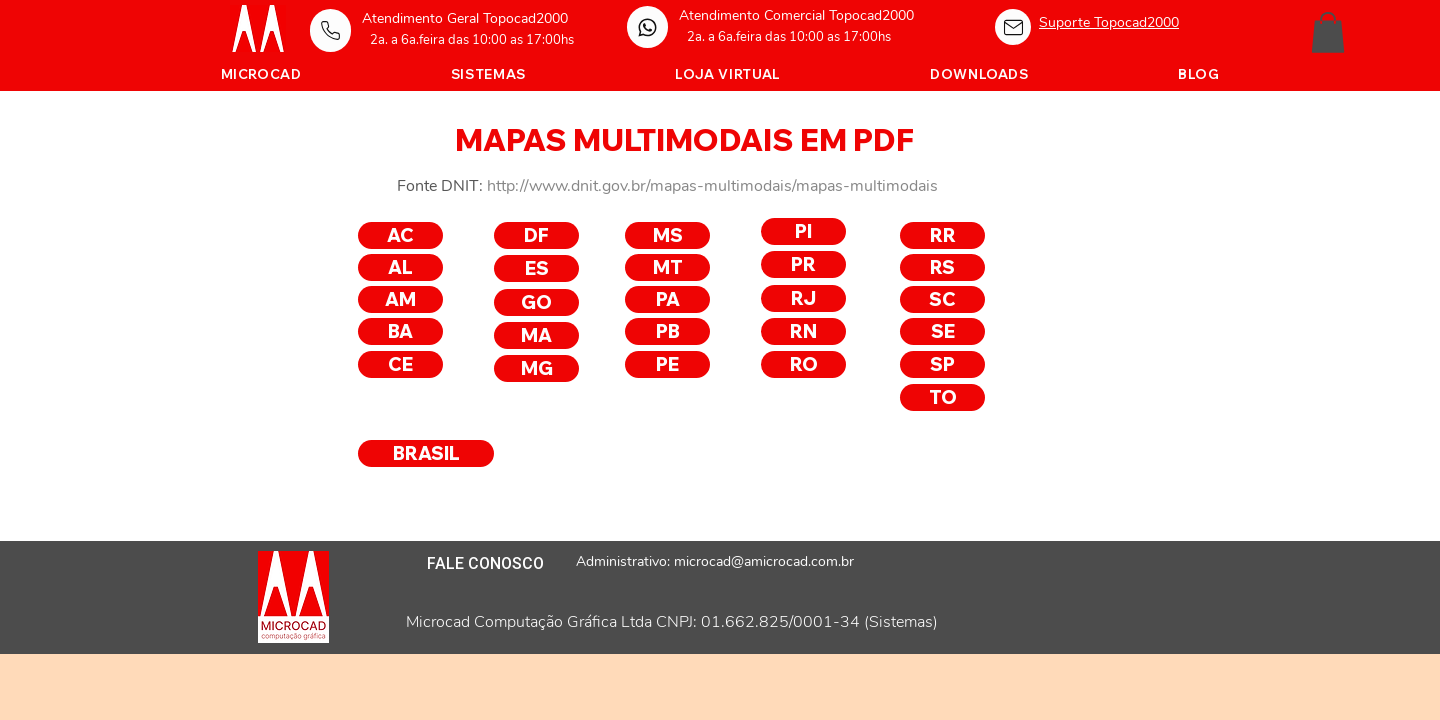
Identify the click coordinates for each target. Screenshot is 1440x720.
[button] (1328, 32)
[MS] (667, 235)
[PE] (667, 364)
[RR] (942, 235)
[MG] (536, 368)
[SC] (942, 299)
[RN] (803, 331)
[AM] (400, 299)
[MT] (667, 267)
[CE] (400, 364)
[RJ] (803, 298)
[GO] (536, 302)
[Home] (330, 30)
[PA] (667, 299)
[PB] (667, 331)
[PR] (803, 264)
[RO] (803, 364)
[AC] (400, 235)
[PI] (803, 231)
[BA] (400, 331)
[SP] (942, 364)
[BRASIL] (426, 453)
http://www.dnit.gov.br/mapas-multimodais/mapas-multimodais (712, 186)
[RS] (942, 267)
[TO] (942, 397)
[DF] (536, 235)
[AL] (400, 267)
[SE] (942, 331)
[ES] (536, 268)
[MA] (536, 335)
